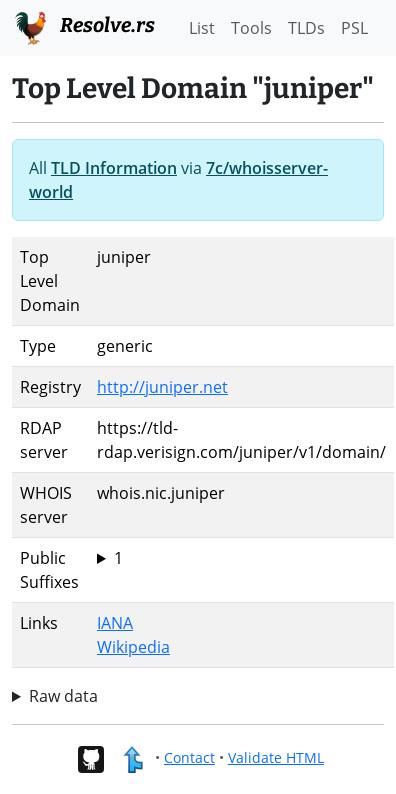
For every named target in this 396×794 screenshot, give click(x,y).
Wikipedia (133, 647)
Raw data (63, 696)
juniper (241, 558)
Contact (189, 757)
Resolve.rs (83, 26)
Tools (251, 28)
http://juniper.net (162, 387)
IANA (115, 623)
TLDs (306, 28)
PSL (354, 28)
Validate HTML (276, 757)
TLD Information (114, 168)
